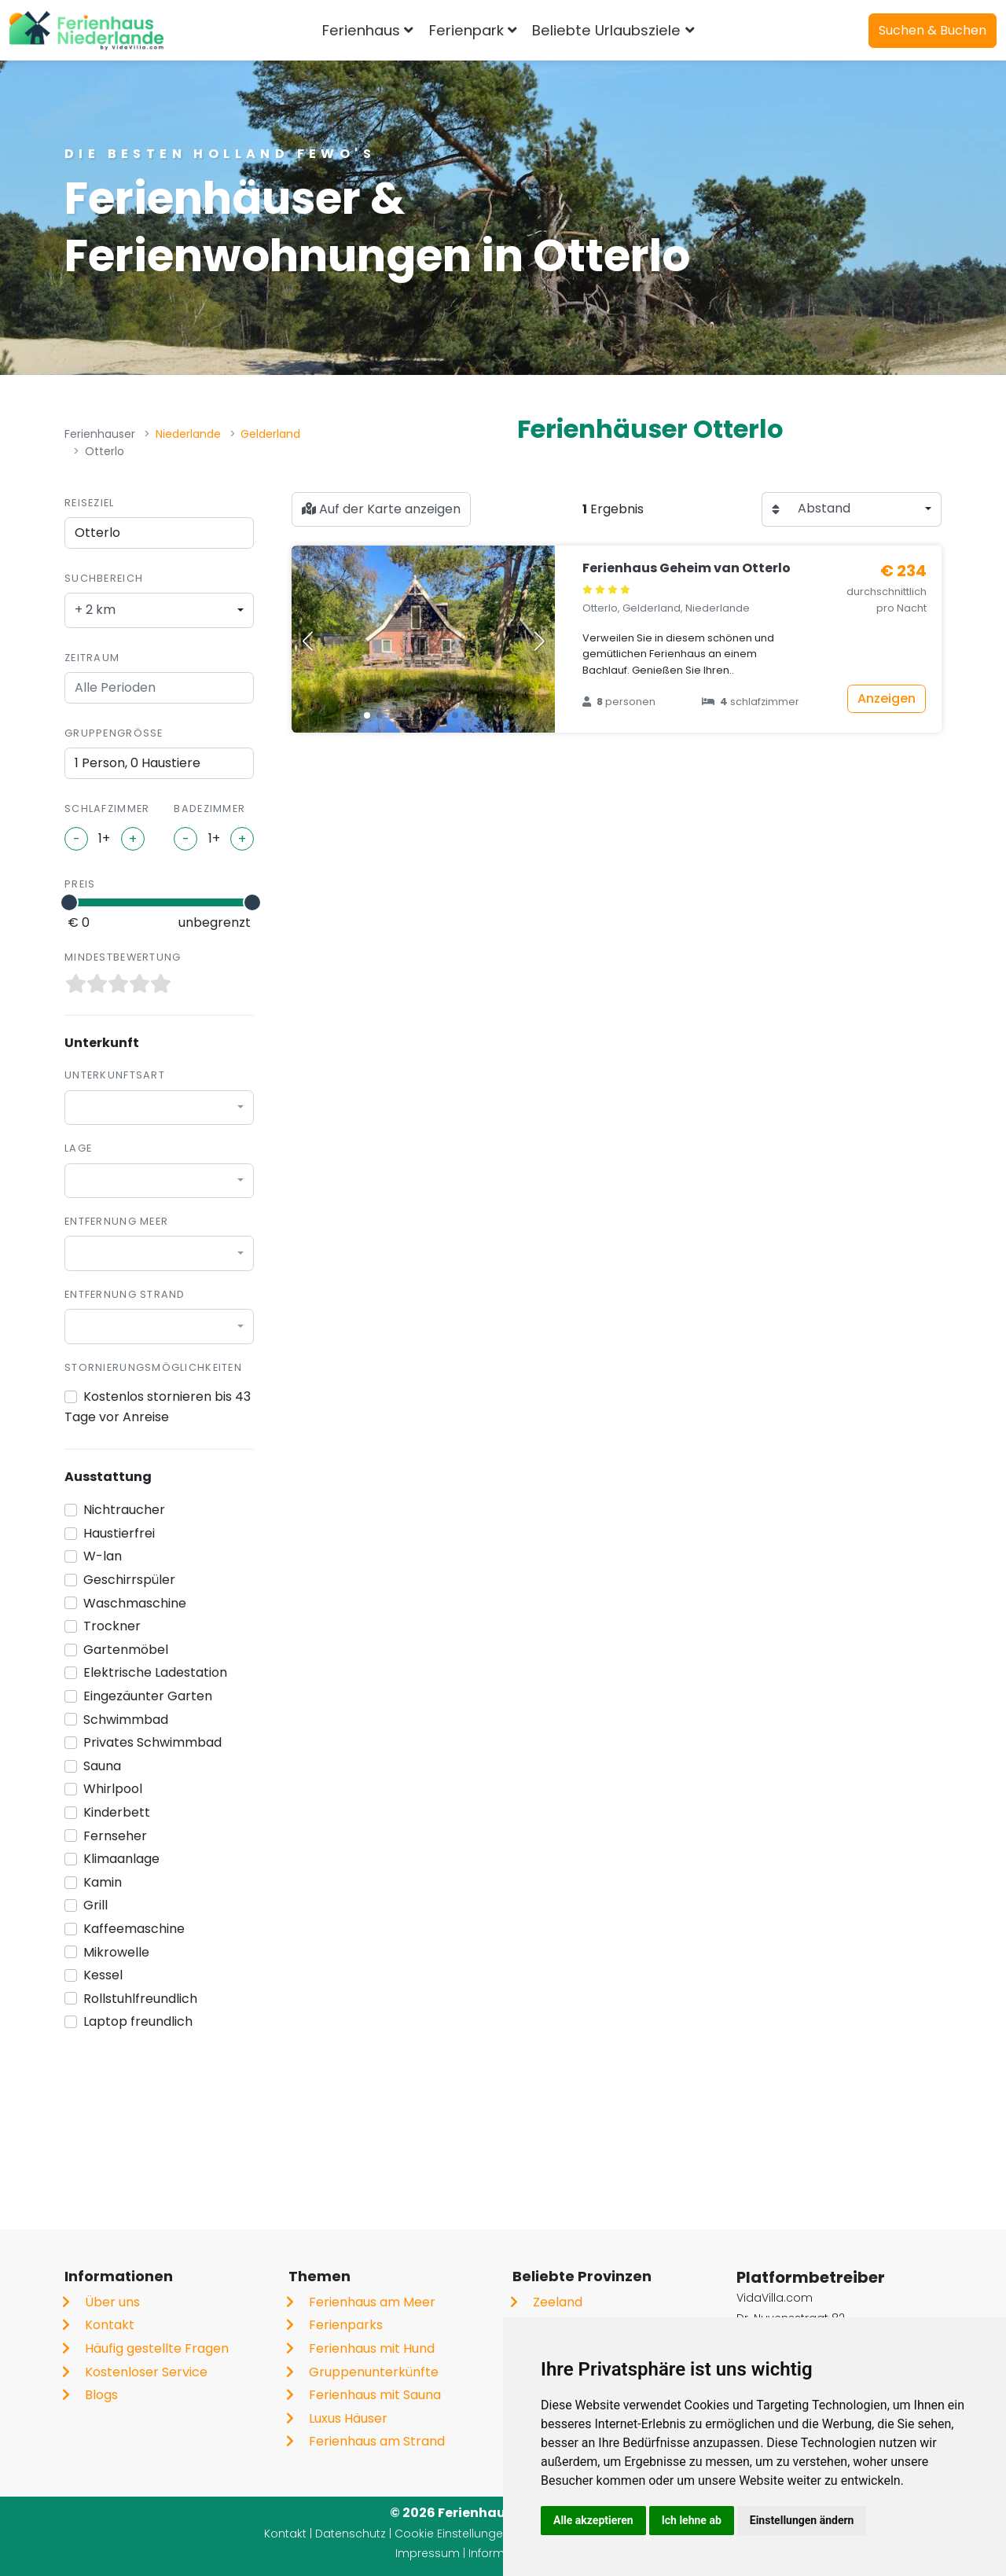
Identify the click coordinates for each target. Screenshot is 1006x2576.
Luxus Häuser (348, 2418)
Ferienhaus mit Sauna (375, 2395)
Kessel (103, 1975)
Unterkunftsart (114, 1075)
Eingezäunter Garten (147, 1696)
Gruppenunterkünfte (374, 2372)
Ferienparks (346, 2325)
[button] (367, 715)
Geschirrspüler (129, 1580)
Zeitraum (91, 657)
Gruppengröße (113, 733)
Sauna (102, 1766)
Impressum (427, 2553)
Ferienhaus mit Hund (372, 2348)
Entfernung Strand (124, 1294)
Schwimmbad (125, 1720)
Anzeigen (886, 698)
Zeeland (557, 2302)
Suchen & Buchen (932, 30)
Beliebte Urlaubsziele (606, 30)
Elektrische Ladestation (155, 1672)
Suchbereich (103, 578)
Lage (78, 1148)
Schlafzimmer (106, 808)
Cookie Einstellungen (452, 2533)
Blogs (101, 2395)
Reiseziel (89, 502)
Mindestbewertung (122, 957)
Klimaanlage (121, 1859)
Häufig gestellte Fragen (157, 2348)
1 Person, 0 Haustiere (137, 763)
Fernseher (115, 1836)
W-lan (102, 1556)
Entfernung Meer (116, 1221)
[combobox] (159, 610)
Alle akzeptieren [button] (593, 2520)
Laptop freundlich (138, 2021)
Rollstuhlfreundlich (140, 1999)
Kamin (102, 1882)
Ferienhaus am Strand (377, 2441)
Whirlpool (112, 1789)
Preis (79, 884)
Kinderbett (116, 1812)
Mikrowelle (116, 1952)
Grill (95, 1905)
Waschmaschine (134, 1603)
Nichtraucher (124, 1510)
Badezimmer (209, 808)
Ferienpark (466, 30)
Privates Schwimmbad (152, 1742)
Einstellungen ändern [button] (802, 2520)
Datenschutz (350, 2533)
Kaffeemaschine (134, 1929)
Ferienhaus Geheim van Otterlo (686, 568)
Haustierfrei (119, 1533)
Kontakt (109, 2325)
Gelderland (270, 434)
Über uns (112, 2302)
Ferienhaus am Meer (372, 2302)
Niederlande (188, 434)
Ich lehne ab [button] (691, 2520)
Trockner (112, 1626)
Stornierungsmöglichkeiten (153, 1367)
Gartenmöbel (125, 1650)
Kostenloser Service (146, 2372)
